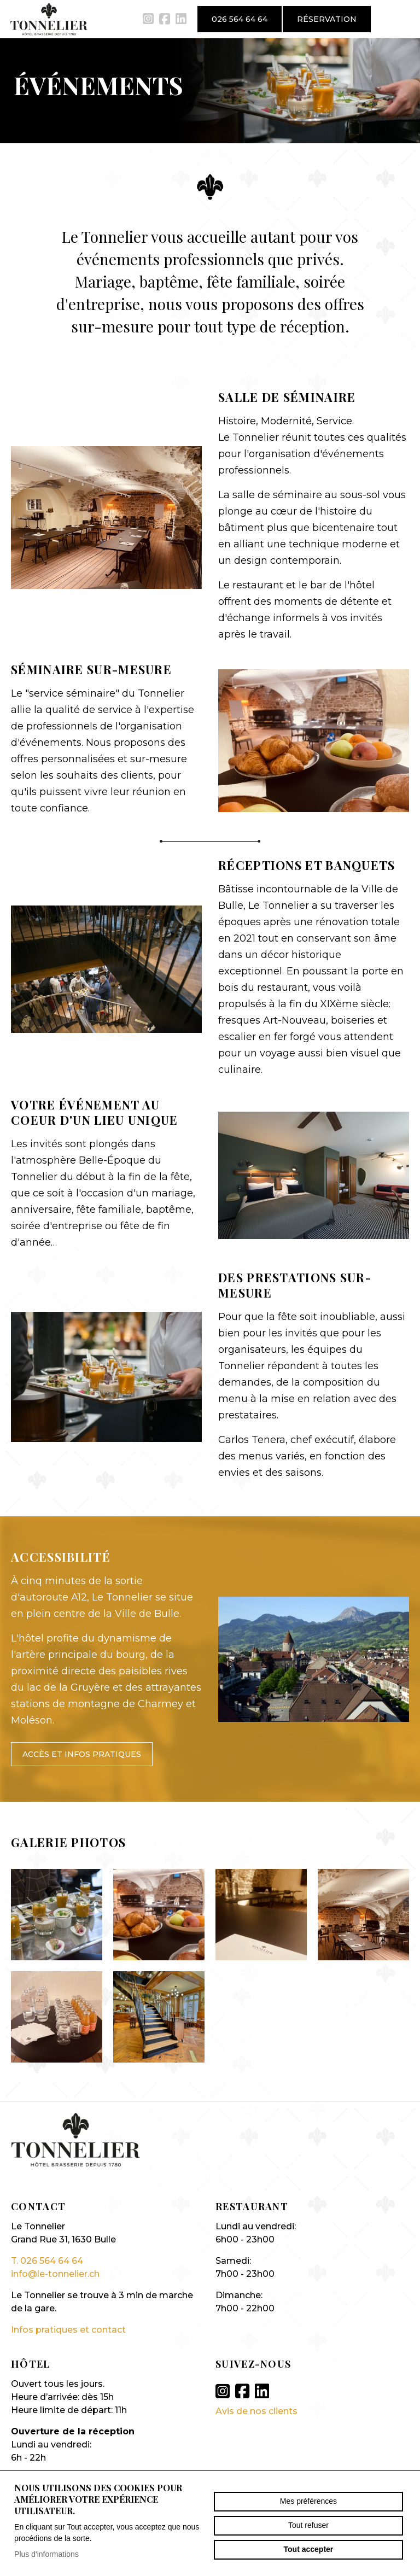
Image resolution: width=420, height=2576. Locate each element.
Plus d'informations (46, 2554)
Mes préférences (308, 2501)
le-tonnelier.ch (49, 19)
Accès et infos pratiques (81, 1754)
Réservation (327, 19)
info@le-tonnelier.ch (55, 2274)
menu (401, 19)
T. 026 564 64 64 (47, 2261)
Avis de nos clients (256, 2411)
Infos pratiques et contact (68, 2329)
